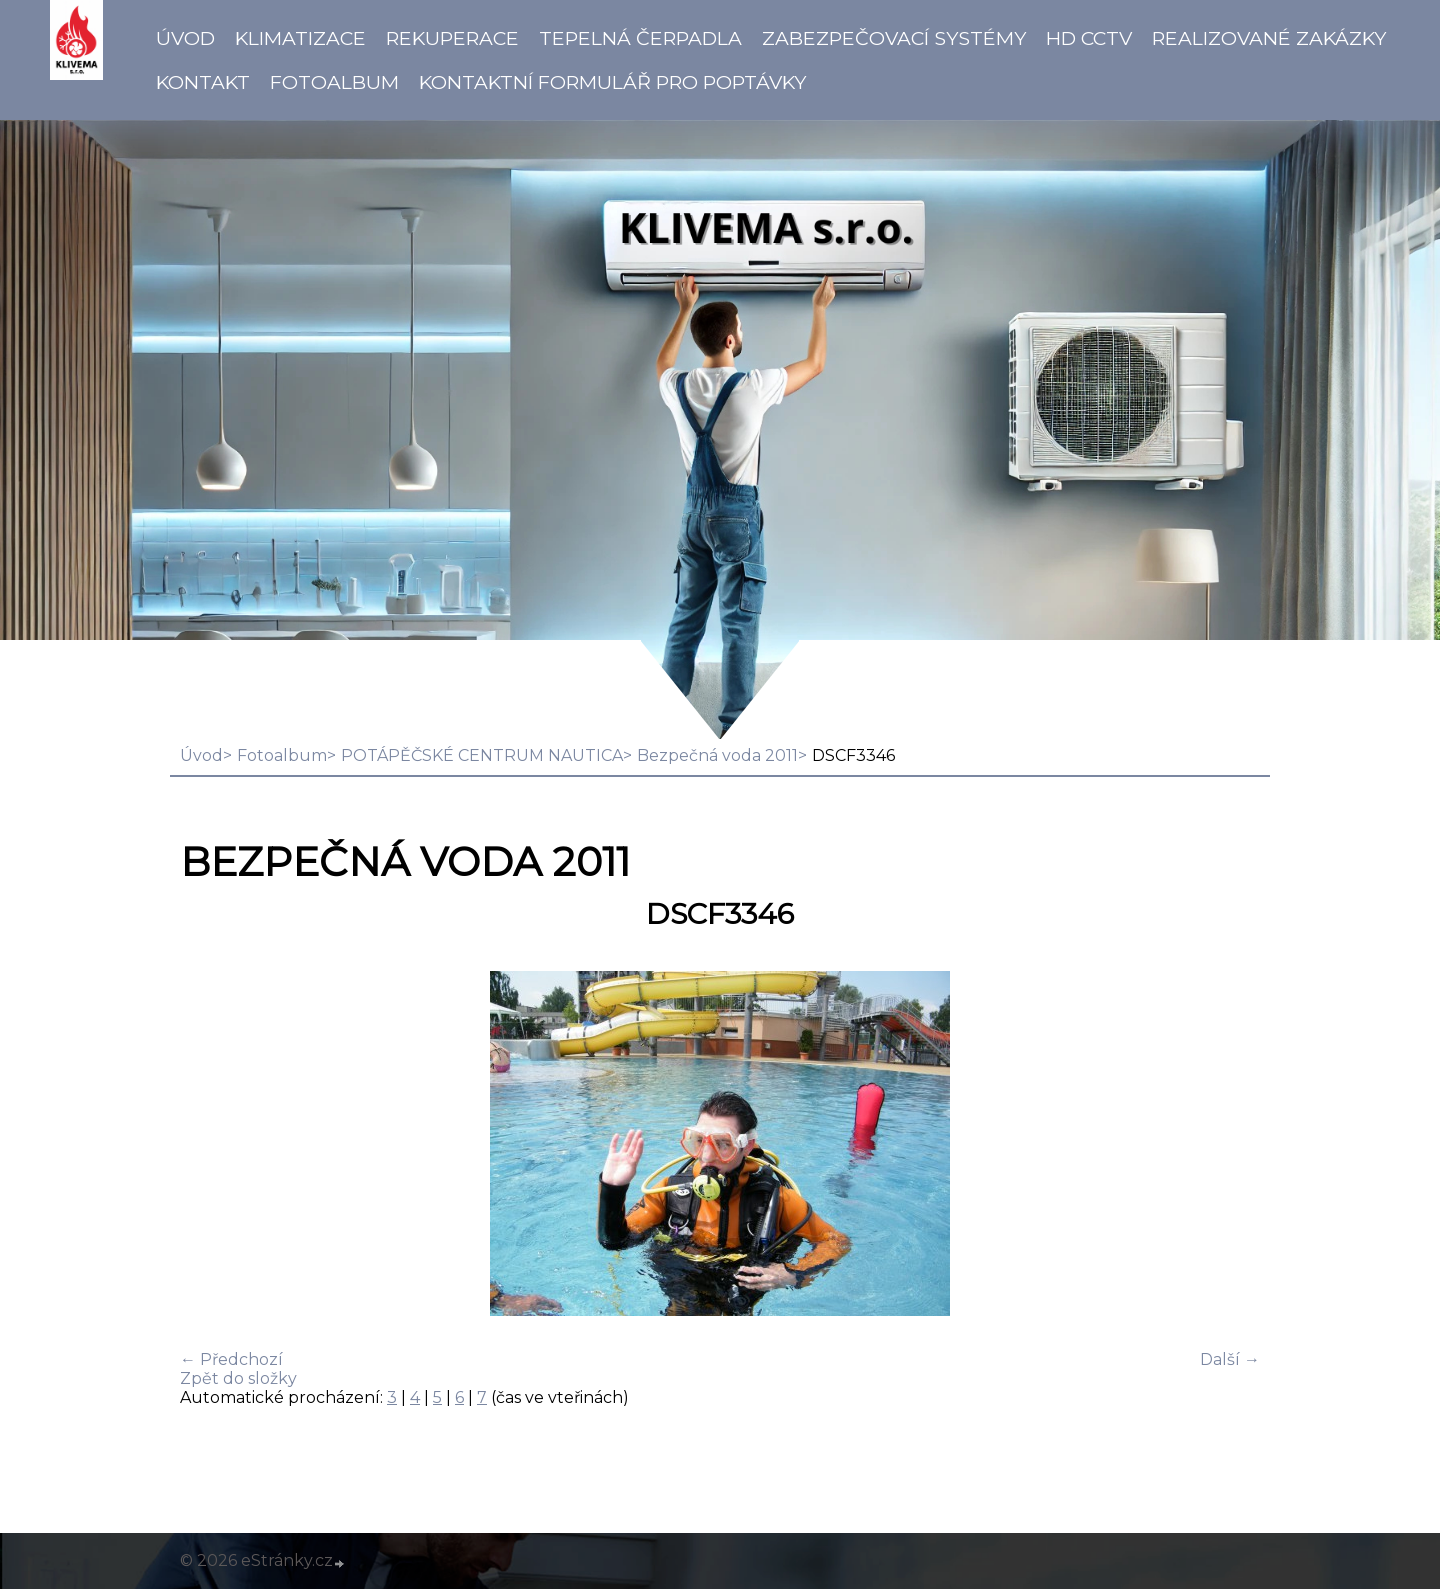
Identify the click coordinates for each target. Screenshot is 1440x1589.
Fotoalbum (334, 82)
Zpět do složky (238, 1378)
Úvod (185, 38)
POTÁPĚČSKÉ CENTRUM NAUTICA (482, 755)
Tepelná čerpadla (640, 38)
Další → (1230, 1359)
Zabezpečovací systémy (894, 38)
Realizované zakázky (1269, 38)
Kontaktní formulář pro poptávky (612, 82)
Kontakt (203, 82)
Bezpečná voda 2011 (717, 755)
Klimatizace (300, 38)
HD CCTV (1089, 38)
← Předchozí (231, 1359)
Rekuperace (452, 38)
